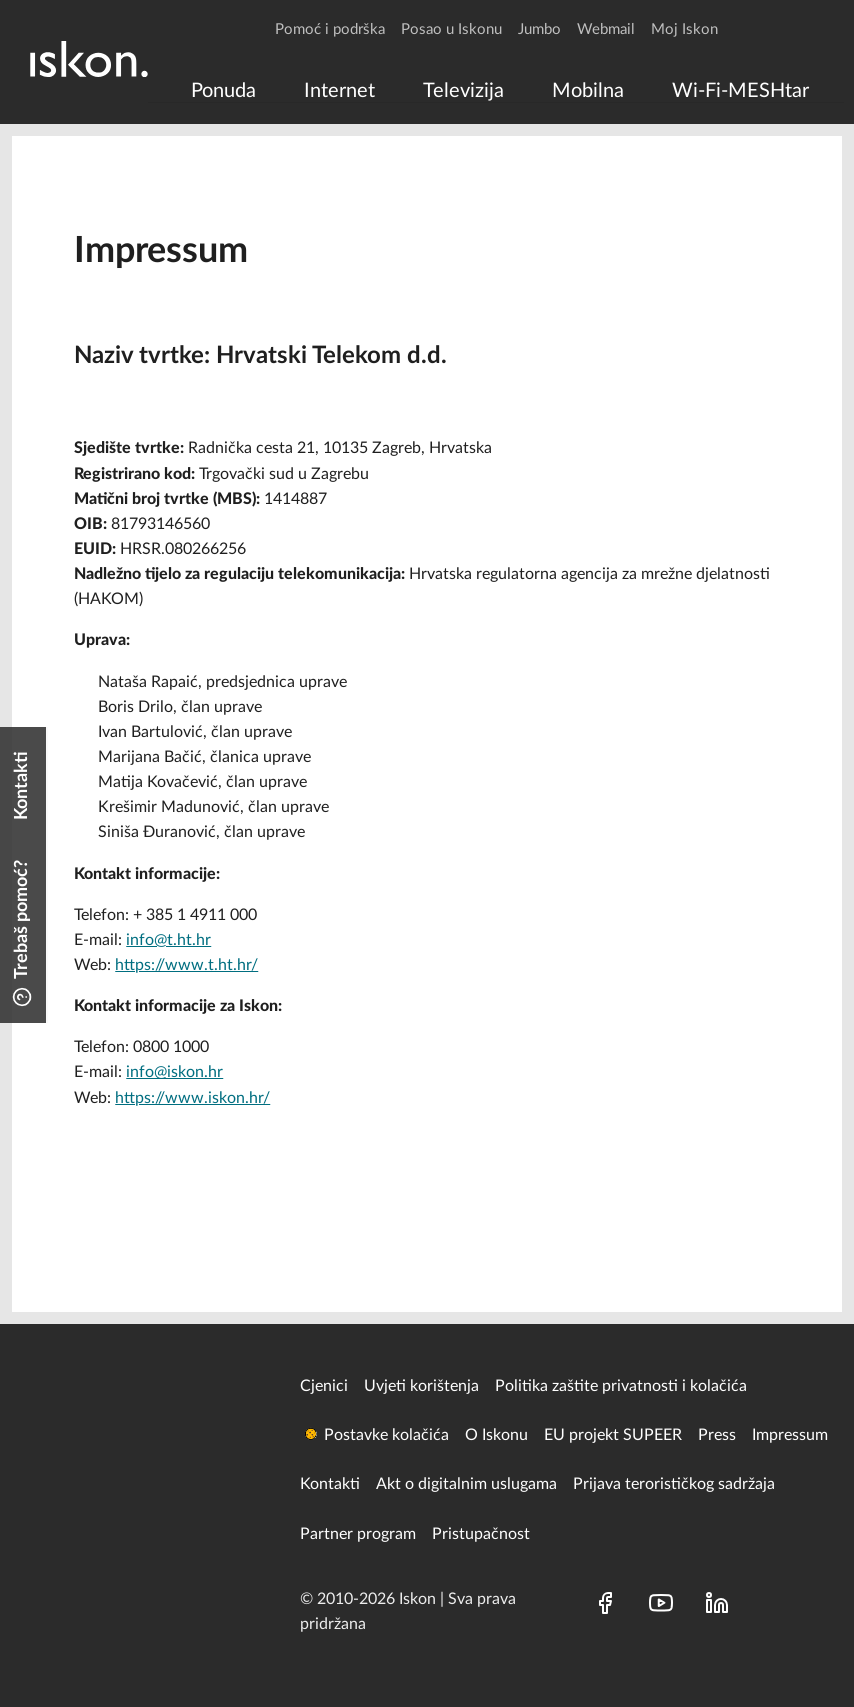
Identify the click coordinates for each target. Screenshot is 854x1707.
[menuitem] (223, 91)
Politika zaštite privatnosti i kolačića (621, 1386)
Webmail (606, 29)
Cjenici (324, 1386)
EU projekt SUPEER (613, 1435)
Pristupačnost (481, 1534)
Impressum (790, 1435)
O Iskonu (496, 1435)
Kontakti (330, 1484)
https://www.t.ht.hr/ (186, 965)
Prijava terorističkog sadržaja (674, 1484)
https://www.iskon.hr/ (192, 1098)
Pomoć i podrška (330, 29)
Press (717, 1435)
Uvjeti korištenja (421, 1386)
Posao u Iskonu (451, 29)
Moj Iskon (684, 29)
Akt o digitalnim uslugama (466, 1484)
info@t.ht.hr (168, 940)
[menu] (496, 91)
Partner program (358, 1534)
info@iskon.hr (174, 1072)
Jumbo (539, 29)
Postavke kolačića (386, 1435)
